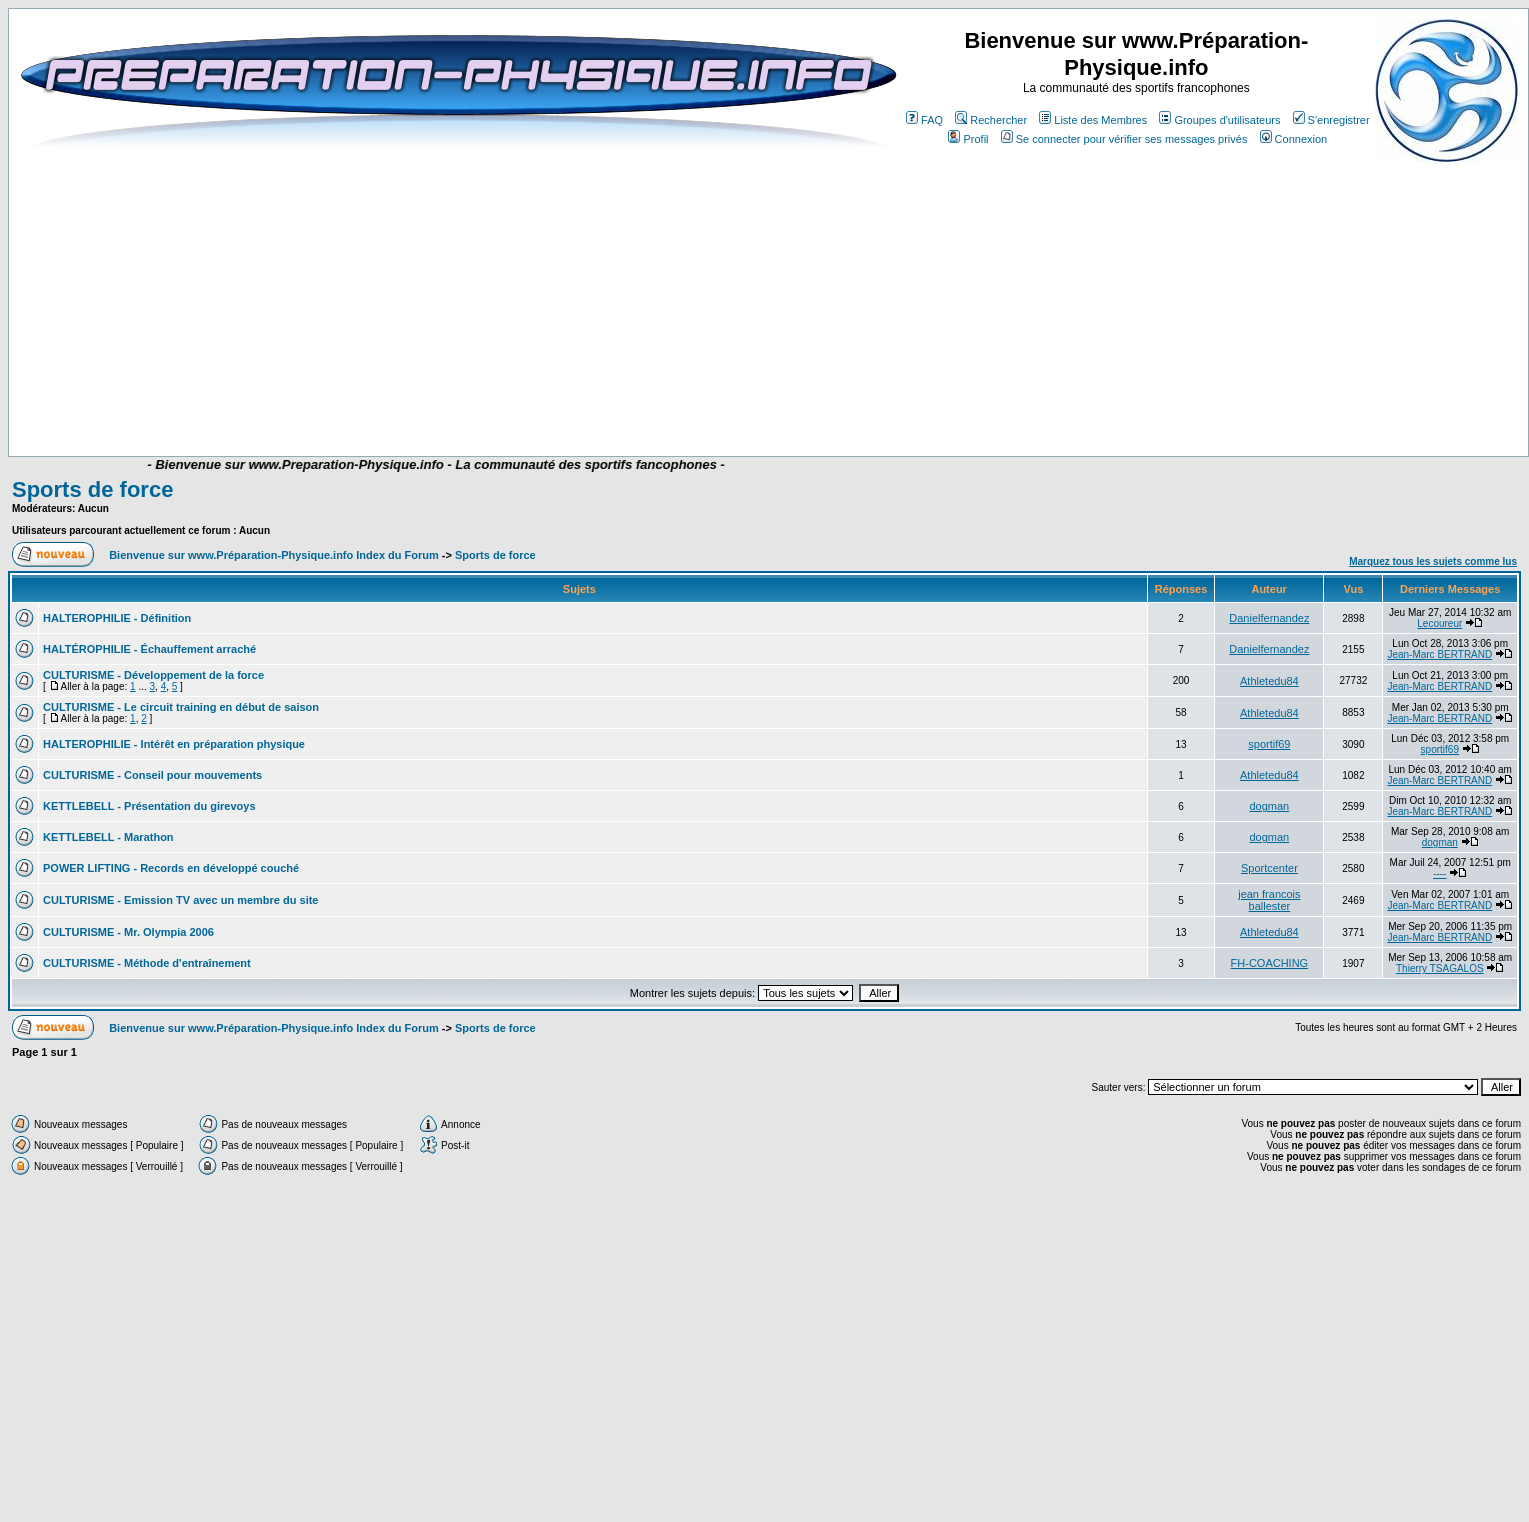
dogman (1269, 806)
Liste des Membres (1093, 120)
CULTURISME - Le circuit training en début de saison (181, 707)
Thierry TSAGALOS (1440, 968)
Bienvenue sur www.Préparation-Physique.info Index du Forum (274, 555)
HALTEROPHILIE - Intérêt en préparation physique (174, 744)
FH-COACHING (1270, 963)
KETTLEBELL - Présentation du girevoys (149, 806)
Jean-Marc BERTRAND (1439, 654)
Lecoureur (1439, 623)
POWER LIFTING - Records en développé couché (171, 868)
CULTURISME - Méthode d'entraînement (147, 963)
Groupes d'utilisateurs (1219, 120)
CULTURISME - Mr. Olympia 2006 (128, 932)
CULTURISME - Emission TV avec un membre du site (180, 900)
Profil (968, 139)
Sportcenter (1269, 868)
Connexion (1294, 139)
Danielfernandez (1269, 618)
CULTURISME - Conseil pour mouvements (152, 775)
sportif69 (1269, 744)
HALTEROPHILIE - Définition (117, 618)
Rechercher (991, 120)
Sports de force (92, 489)
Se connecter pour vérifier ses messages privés (1124, 139)
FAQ (924, 120)
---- (1439, 873)
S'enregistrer (1331, 120)
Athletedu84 (1269, 681)
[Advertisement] (402, 302)
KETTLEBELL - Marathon (108, 837)
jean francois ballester (1269, 900)
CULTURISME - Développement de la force (153, 675)
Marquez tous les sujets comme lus (1433, 561)
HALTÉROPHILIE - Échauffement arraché (149, 649)
